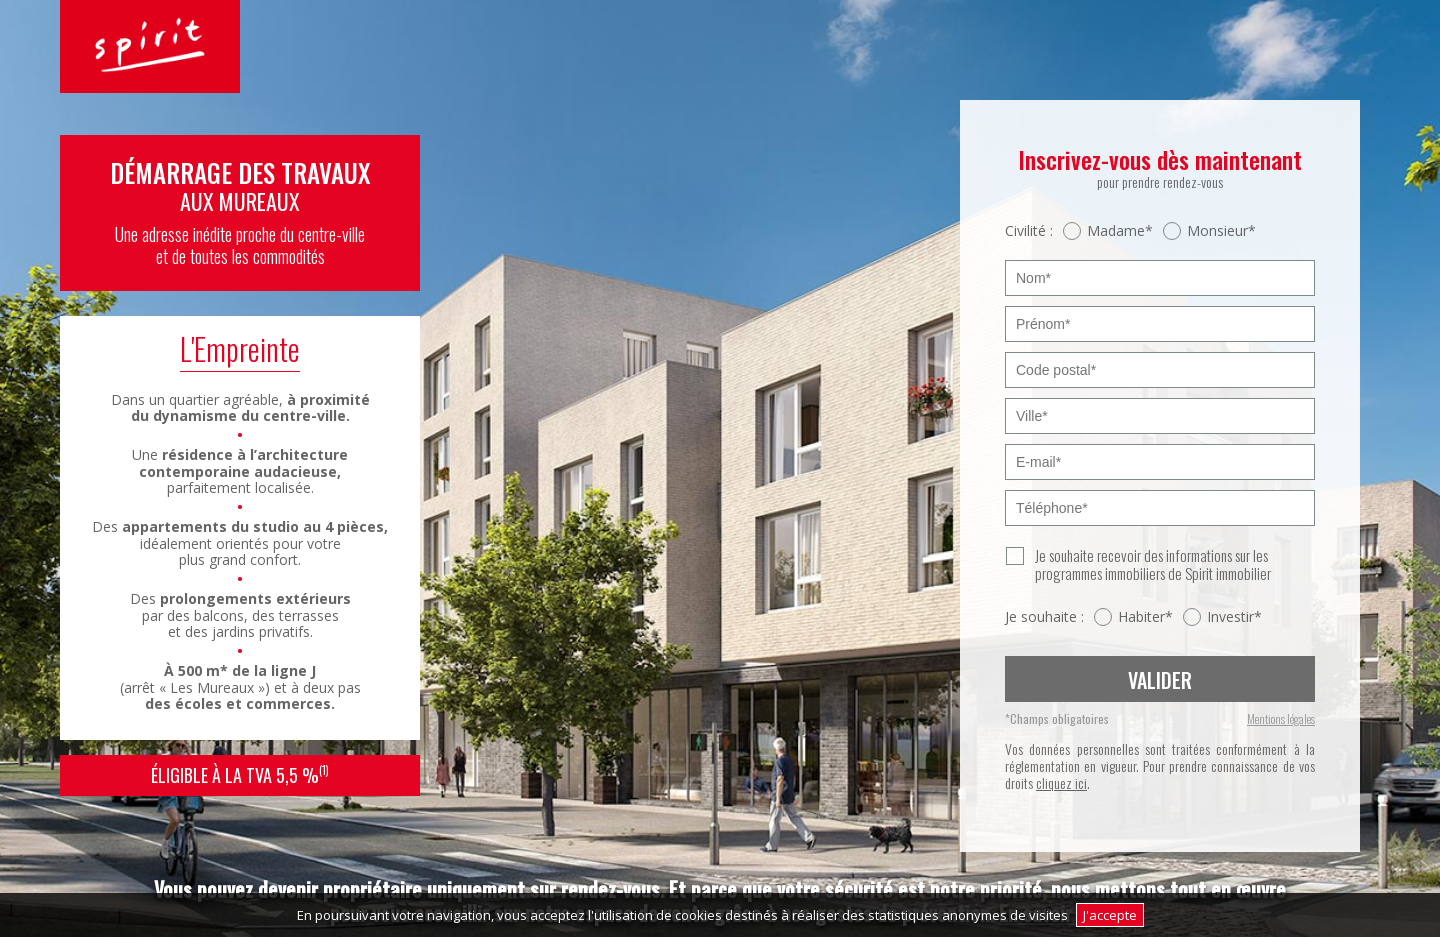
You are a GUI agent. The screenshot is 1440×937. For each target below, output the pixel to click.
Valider (1160, 680)
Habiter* (1145, 617)
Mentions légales (1281, 719)
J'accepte (1110, 915)
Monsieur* (1221, 231)
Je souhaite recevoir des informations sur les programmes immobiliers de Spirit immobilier (1153, 564)
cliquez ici (1061, 782)
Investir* (1234, 617)
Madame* (1120, 231)
